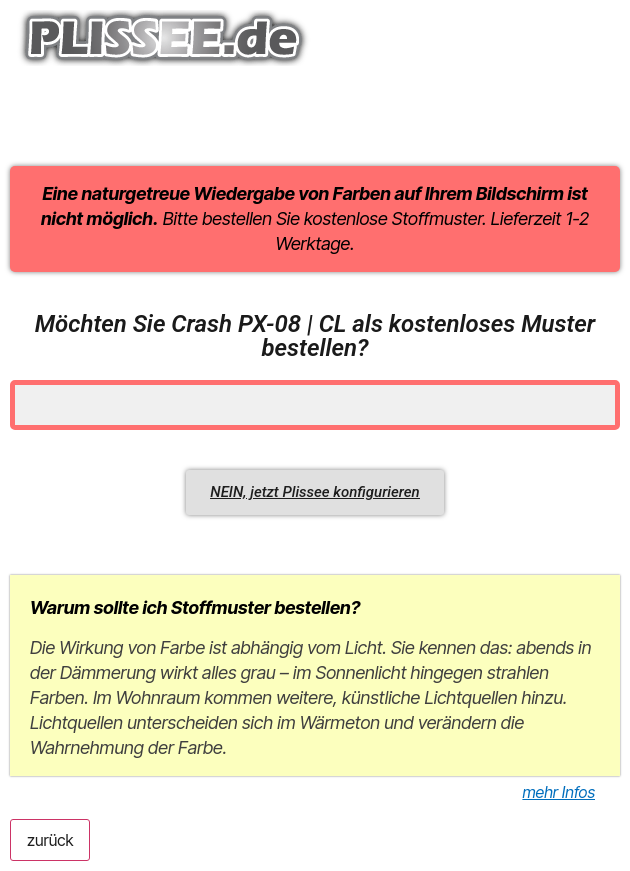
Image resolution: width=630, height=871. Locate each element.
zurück (50, 840)
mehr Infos (558, 792)
